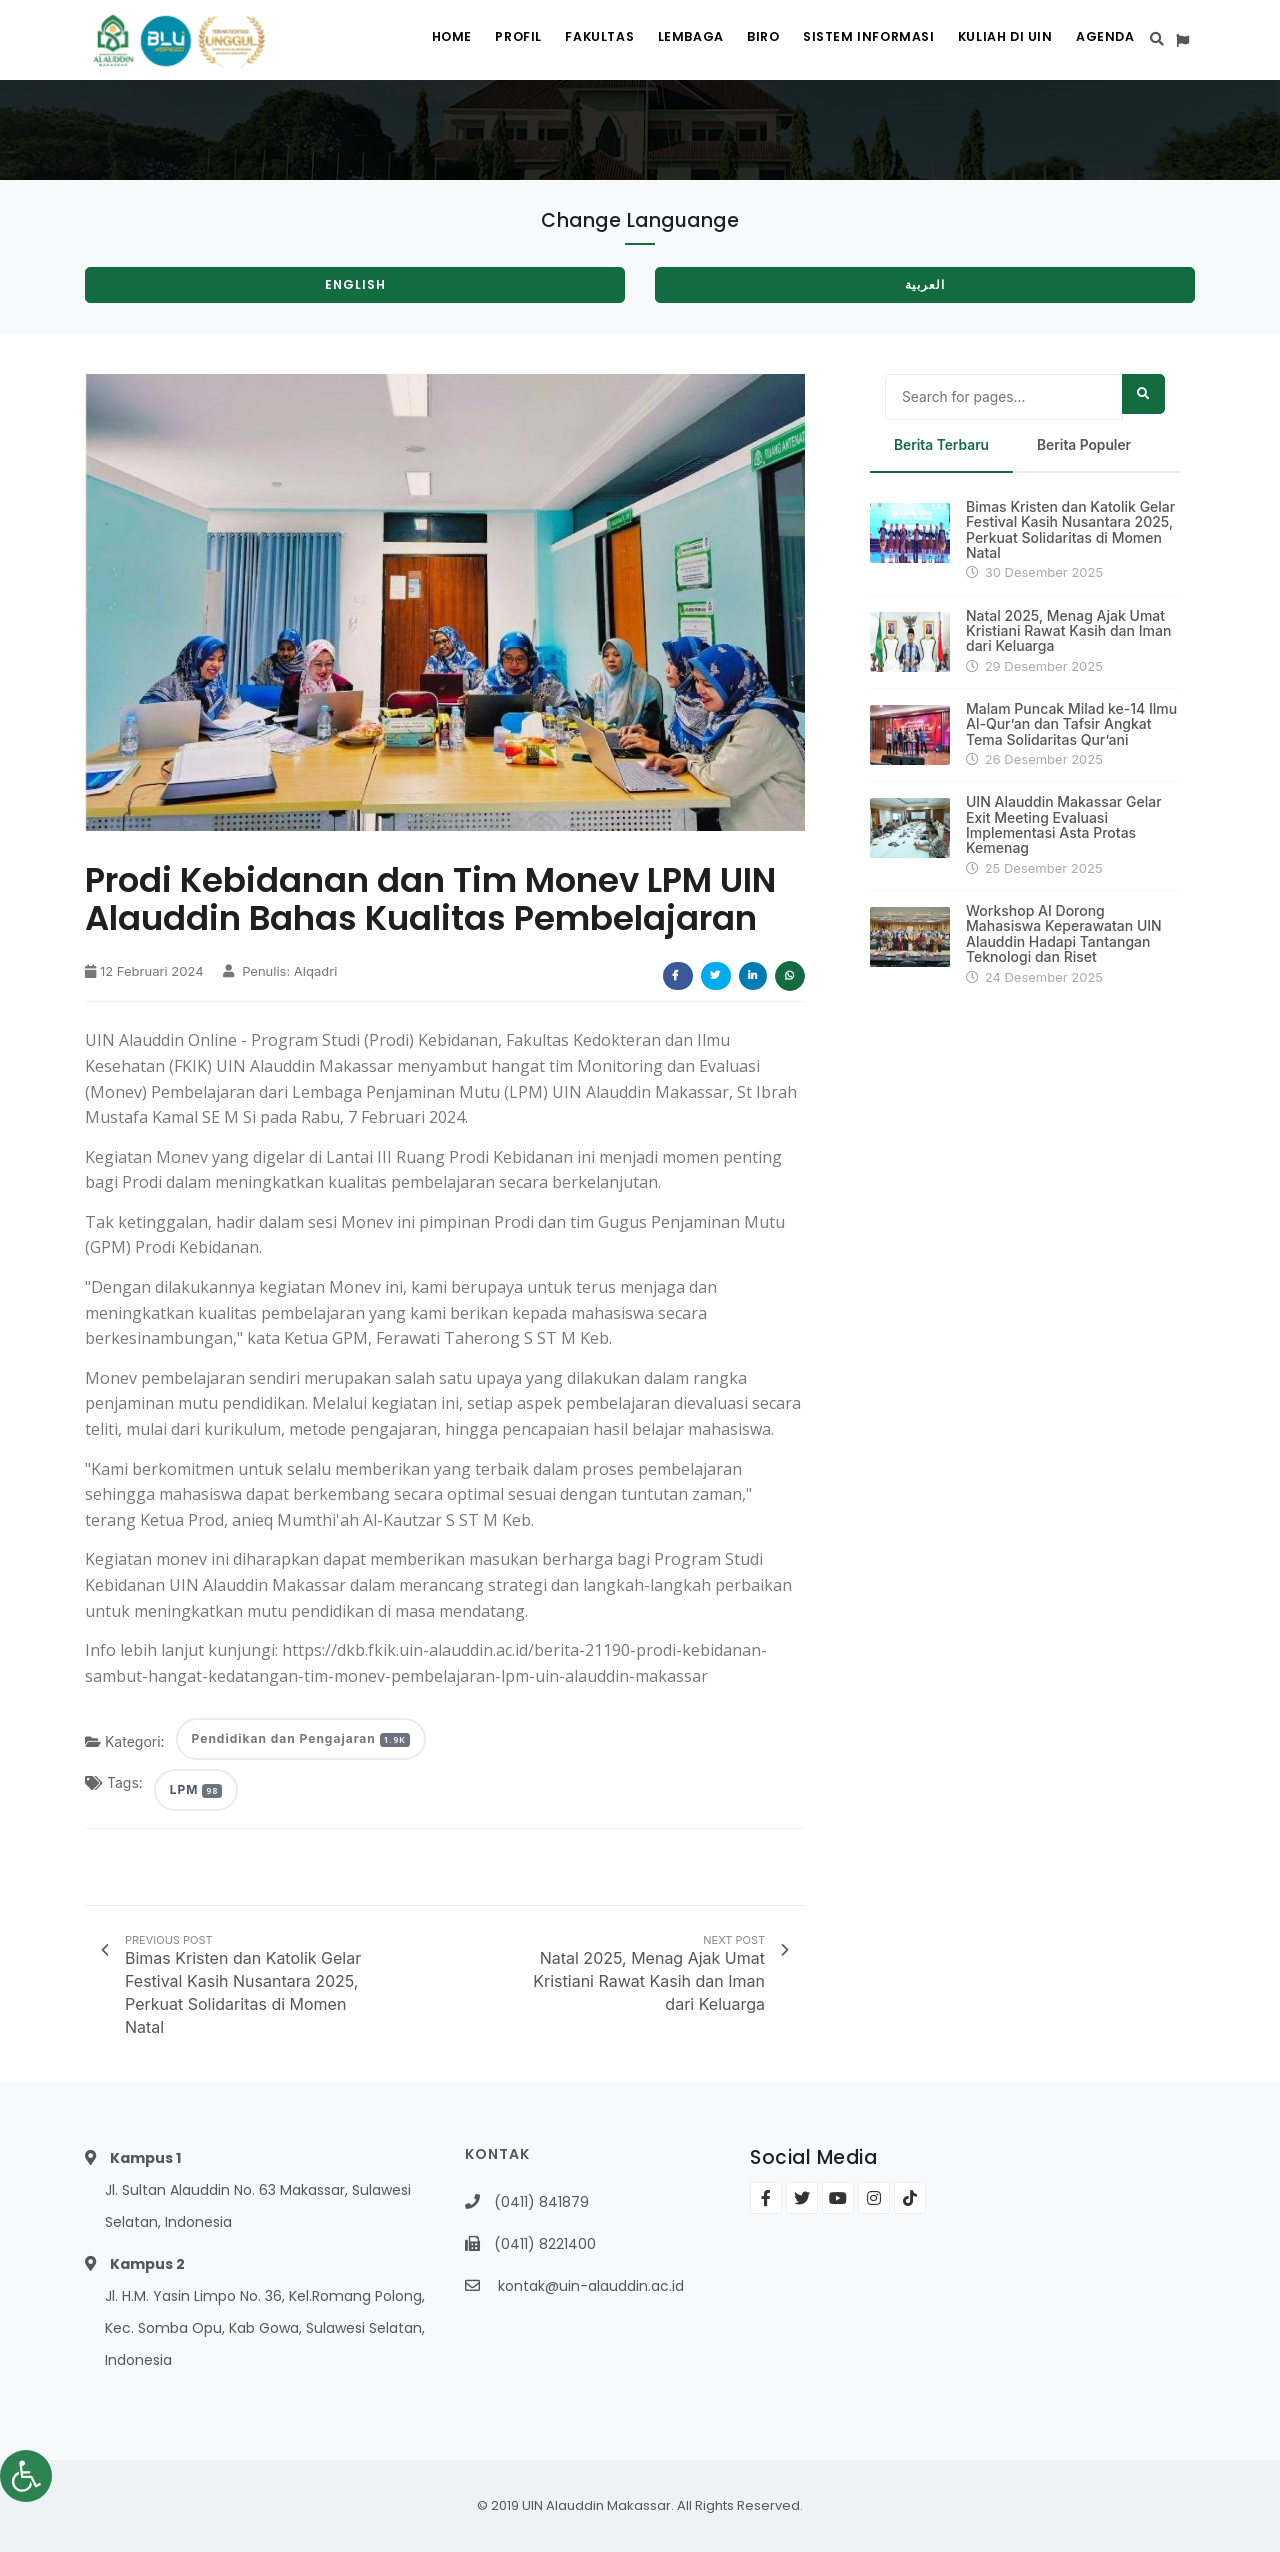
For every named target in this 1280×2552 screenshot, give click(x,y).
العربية (925, 284)
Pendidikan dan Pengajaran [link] (301, 1738)
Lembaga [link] (666, 40)
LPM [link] (196, 1789)
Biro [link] (746, 40)
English (355, 284)
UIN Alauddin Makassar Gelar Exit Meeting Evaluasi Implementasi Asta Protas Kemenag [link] (1064, 826)
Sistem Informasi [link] (856, 40)
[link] (26, 2476)
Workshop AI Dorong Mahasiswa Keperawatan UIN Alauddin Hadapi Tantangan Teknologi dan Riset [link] (1064, 934)
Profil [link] (482, 40)
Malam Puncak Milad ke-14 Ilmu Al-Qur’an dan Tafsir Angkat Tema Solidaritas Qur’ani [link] (1071, 724)
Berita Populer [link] (1087, 445)
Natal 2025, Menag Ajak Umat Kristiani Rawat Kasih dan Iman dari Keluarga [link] (1068, 631)
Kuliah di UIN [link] (998, 40)
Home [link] (409, 40)
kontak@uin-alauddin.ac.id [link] (591, 2286)
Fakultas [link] (570, 40)
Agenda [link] (1103, 40)
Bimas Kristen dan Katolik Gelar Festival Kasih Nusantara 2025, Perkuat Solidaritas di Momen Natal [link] (1070, 530)
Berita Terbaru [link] (942, 445)
